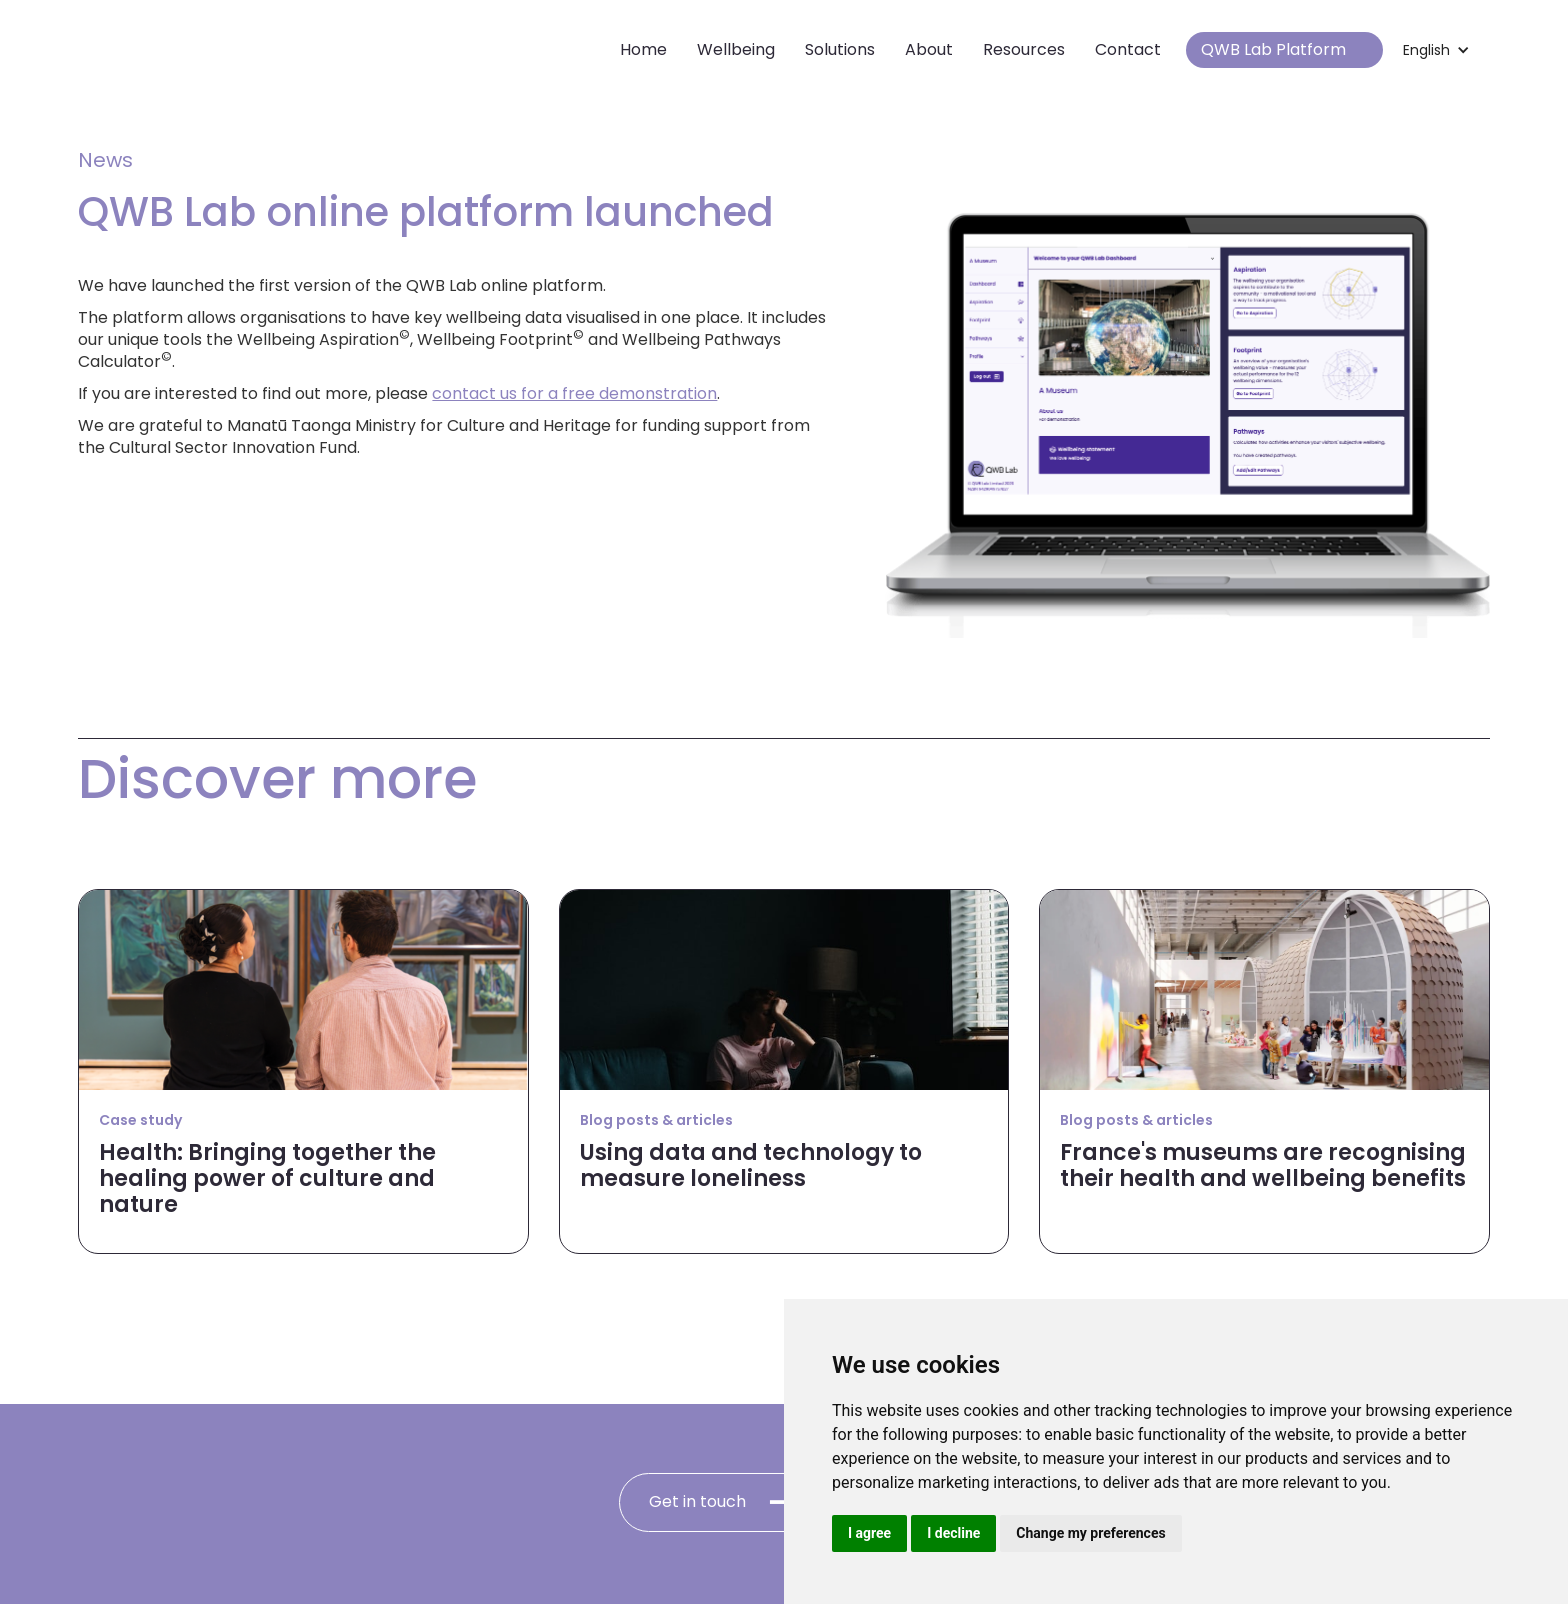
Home (643, 49)
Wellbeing (736, 49)
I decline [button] (953, 1533)
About (929, 49)
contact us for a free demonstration (574, 393)
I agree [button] (869, 1533)
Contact (1128, 49)
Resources (1024, 49)
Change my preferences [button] (1090, 1533)
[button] (1436, 50)
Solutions (840, 49)
